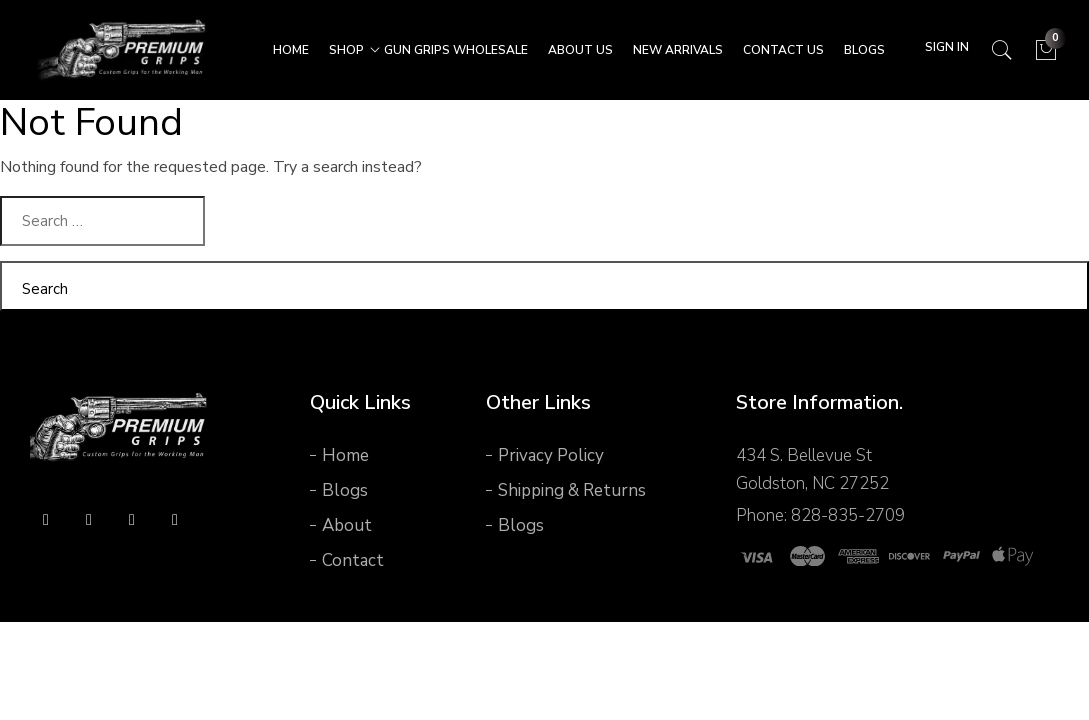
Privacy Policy (551, 455)
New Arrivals (678, 50)
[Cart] (1046, 50)
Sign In (947, 47)
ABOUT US (580, 50)
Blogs (864, 50)
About (347, 525)
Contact (353, 560)
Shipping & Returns (572, 490)
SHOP (346, 50)
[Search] (1001, 50)
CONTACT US (783, 50)
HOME (291, 50)
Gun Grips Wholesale (456, 50)
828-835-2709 (848, 515)
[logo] (120, 428)
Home (345, 455)
